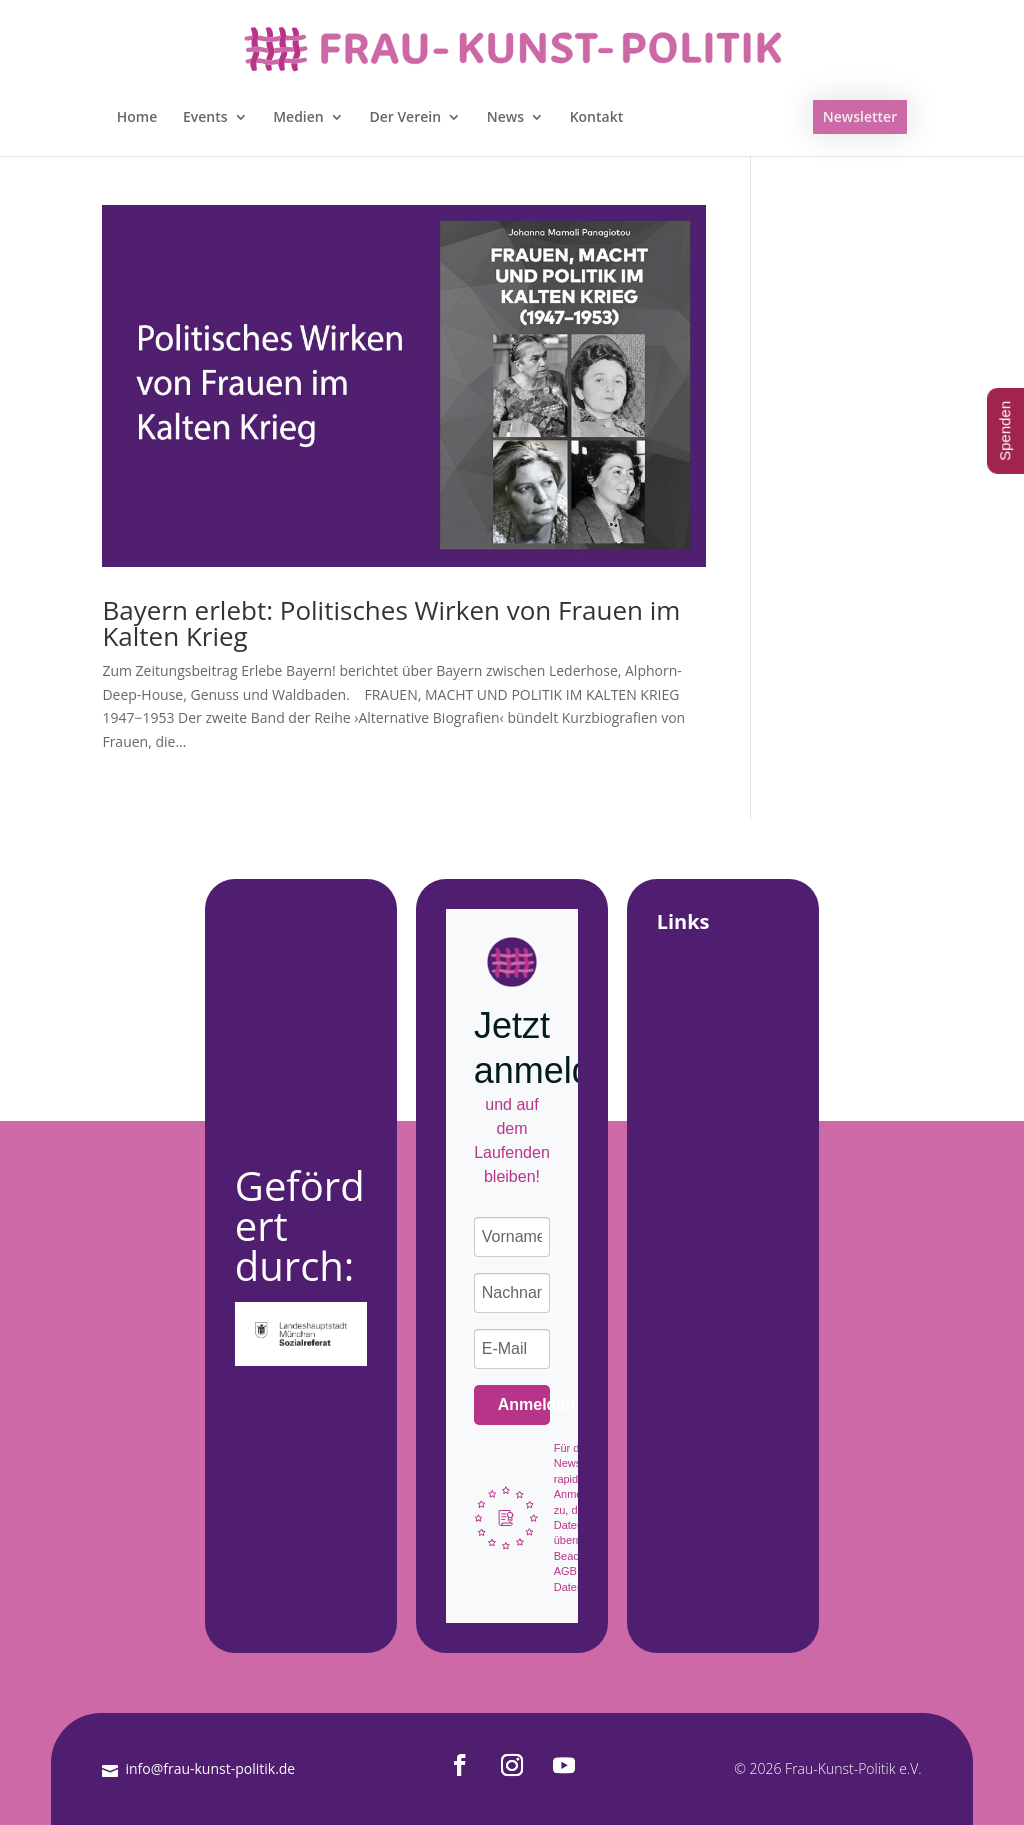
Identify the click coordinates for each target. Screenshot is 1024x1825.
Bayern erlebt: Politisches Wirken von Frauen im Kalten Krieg (391, 623)
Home (137, 118)
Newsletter (860, 116)
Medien (298, 118)
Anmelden (524, 1404)
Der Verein (405, 118)
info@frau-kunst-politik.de (210, 1768)
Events (205, 118)
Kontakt (597, 118)
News (505, 118)
